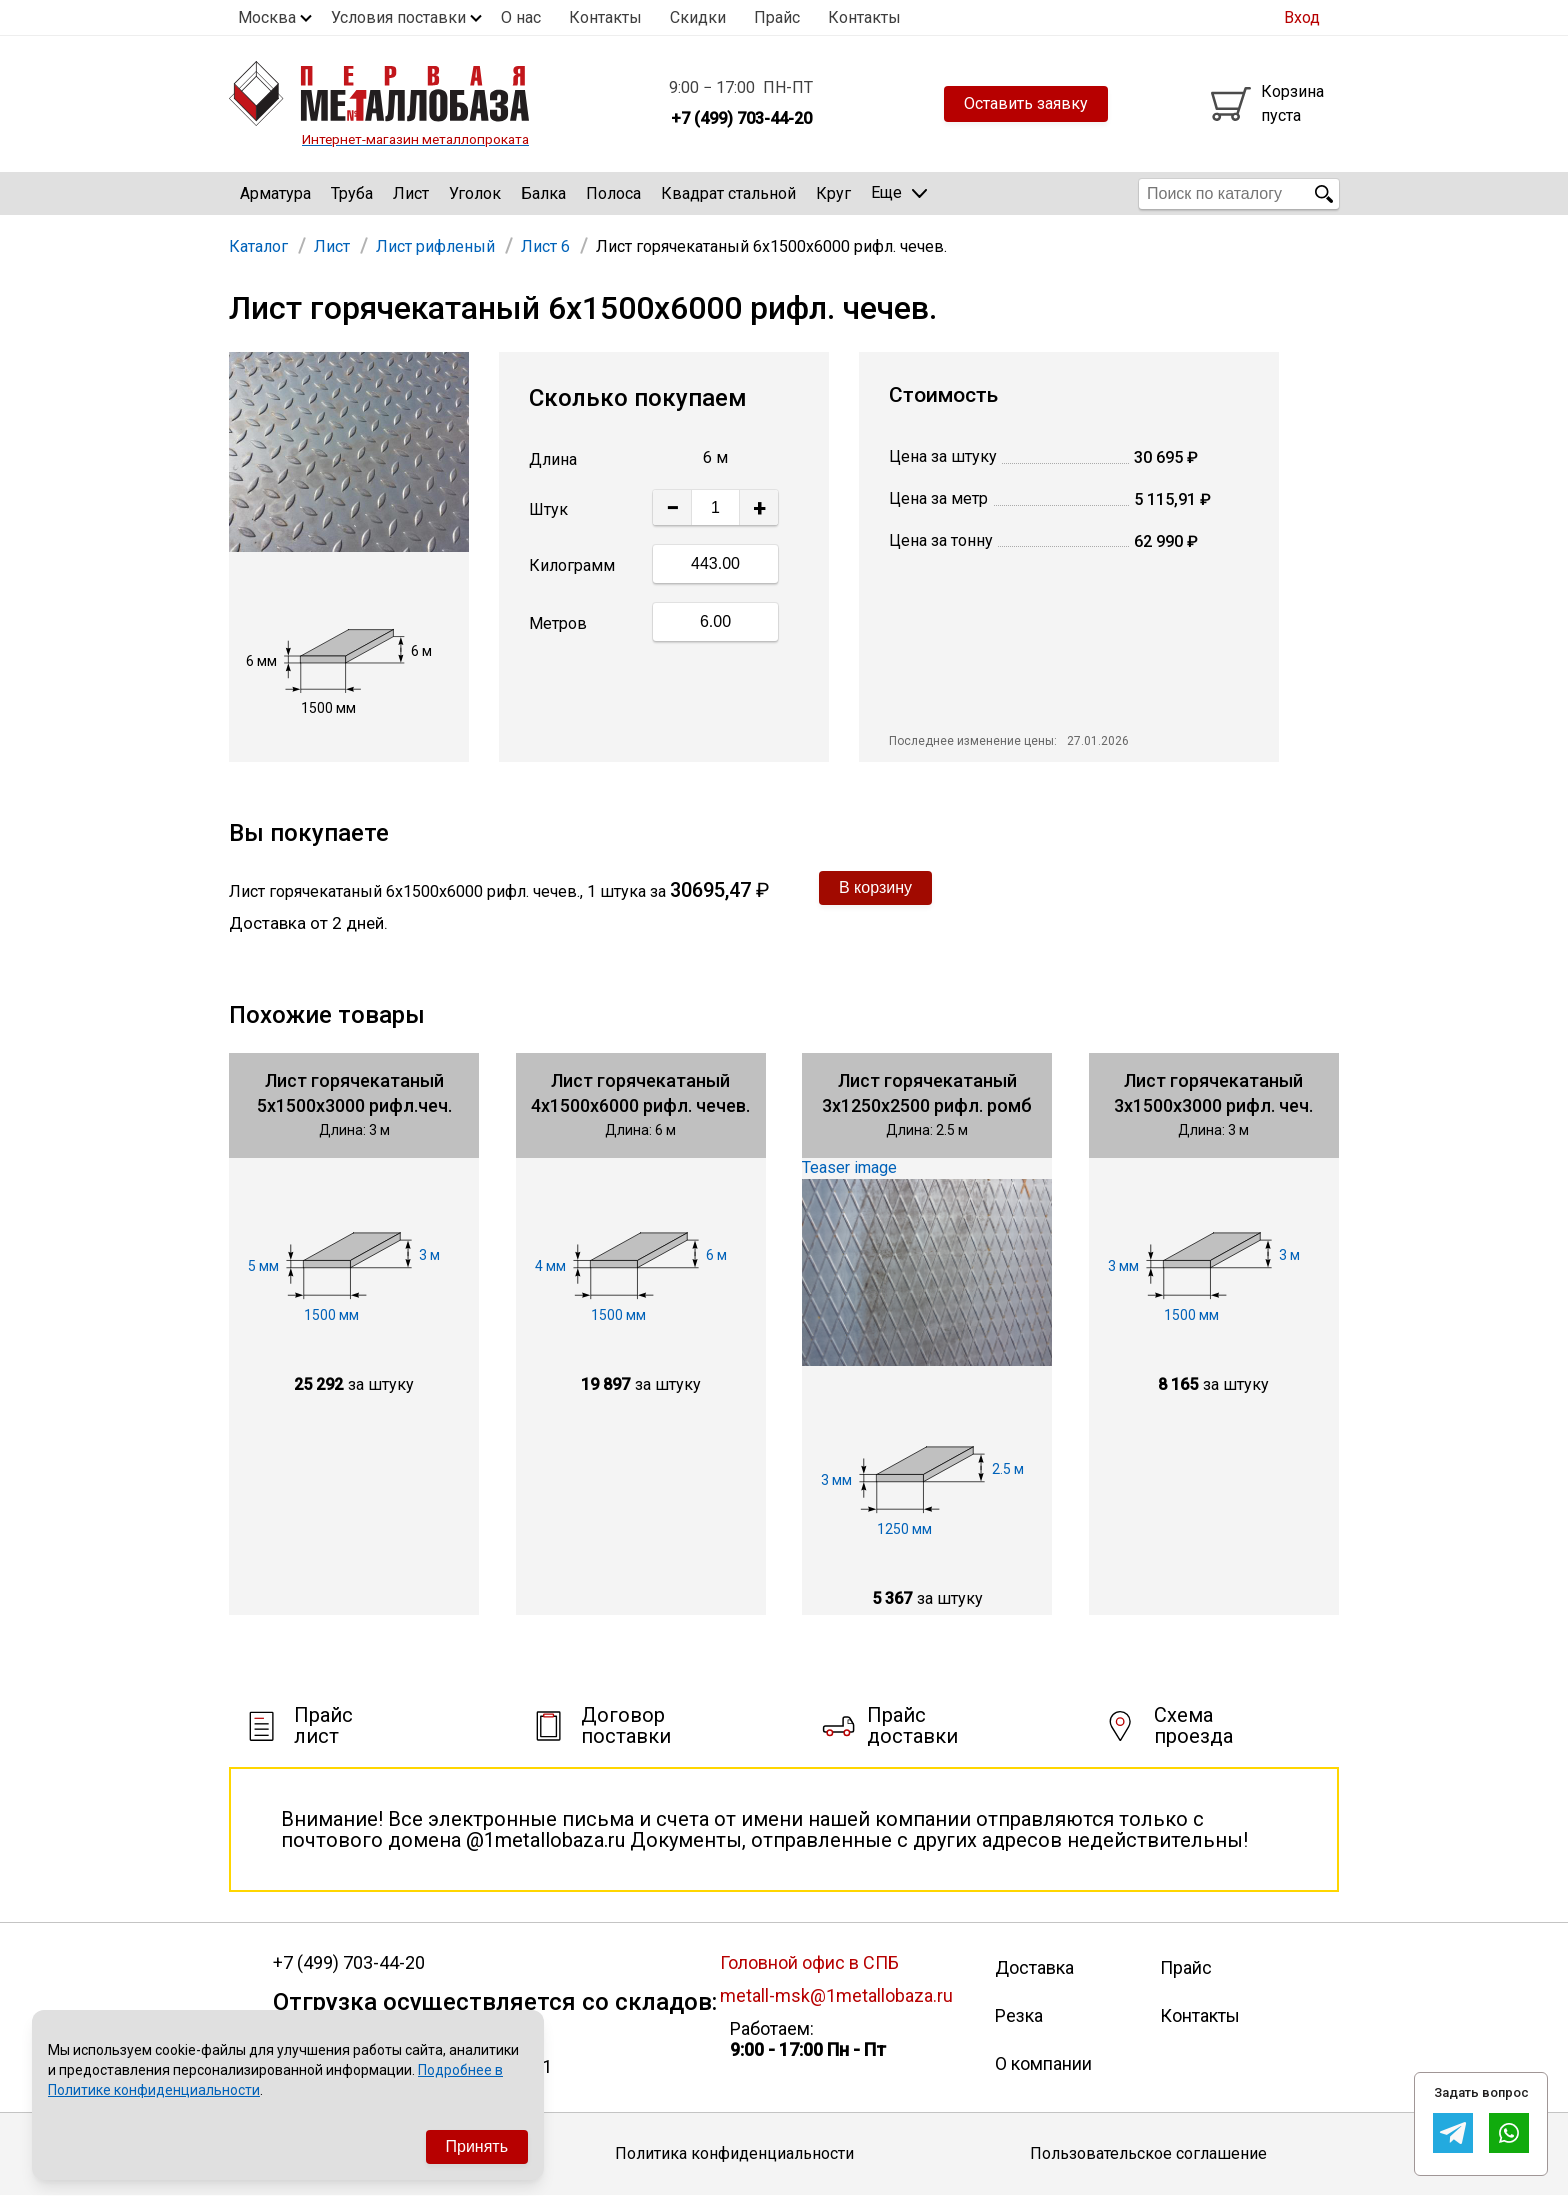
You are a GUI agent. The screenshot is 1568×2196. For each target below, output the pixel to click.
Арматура (275, 193)
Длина (553, 459)
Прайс (777, 17)
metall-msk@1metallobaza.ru (836, 1995)
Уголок (475, 193)
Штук (548, 509)
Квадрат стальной (728, 193)
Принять (477, 2146)
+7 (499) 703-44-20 (349, 1963)
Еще (899, 192)
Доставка (1034, 1967)
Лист (411, 193)
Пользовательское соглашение (1148, 2153)
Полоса (613, 193)
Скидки (698, 17)
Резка (1019, 2015)
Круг (833, 193)
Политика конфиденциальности (734, 2153)
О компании (1043, 2063)
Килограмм (572, 565)
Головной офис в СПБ (809, 1962)
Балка (543, 193)
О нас (521, 17)
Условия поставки (398, 17)
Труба (352, 193)
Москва (267, 17)
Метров (558, 623)
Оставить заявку (1026, 103)
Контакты (605, 17)
